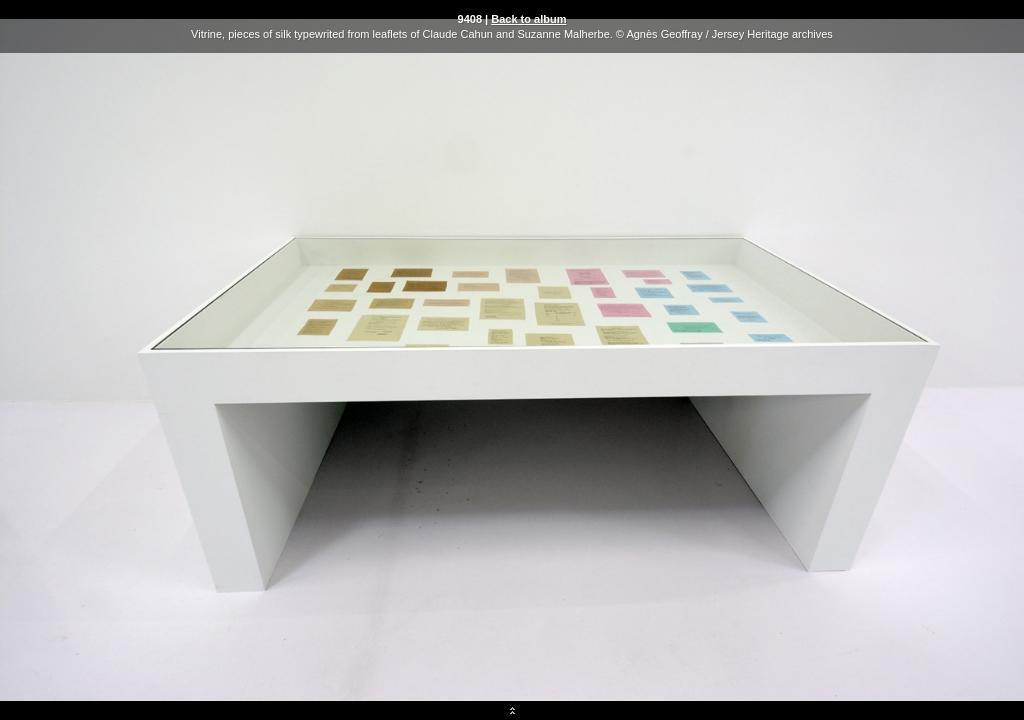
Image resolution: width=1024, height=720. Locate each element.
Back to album (528, 19)
